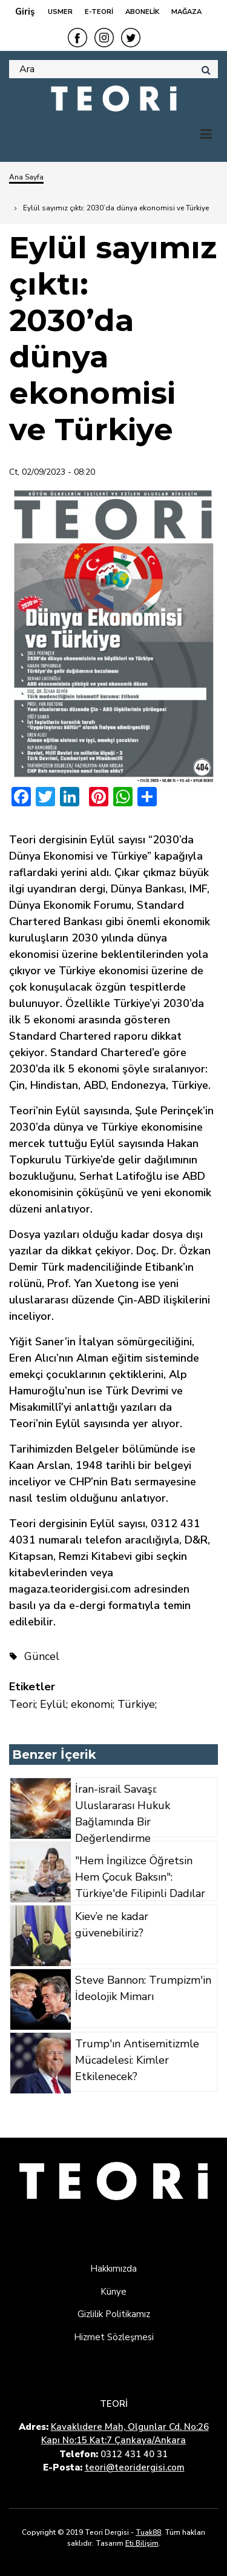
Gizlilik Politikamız (113, 2314)
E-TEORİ (99, 11)
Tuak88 (148, 2532)
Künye (113, 2292)
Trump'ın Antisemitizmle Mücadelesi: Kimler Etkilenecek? (137, 2060)
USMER (60, 11)
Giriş (25, 11)
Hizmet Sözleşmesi (114, 2337)
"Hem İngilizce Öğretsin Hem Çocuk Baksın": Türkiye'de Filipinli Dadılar (140, 1877)
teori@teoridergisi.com (135, 2467)
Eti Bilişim (142, 2543)
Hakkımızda (113, 2269)
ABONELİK (142, 11)
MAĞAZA (186, 11)
